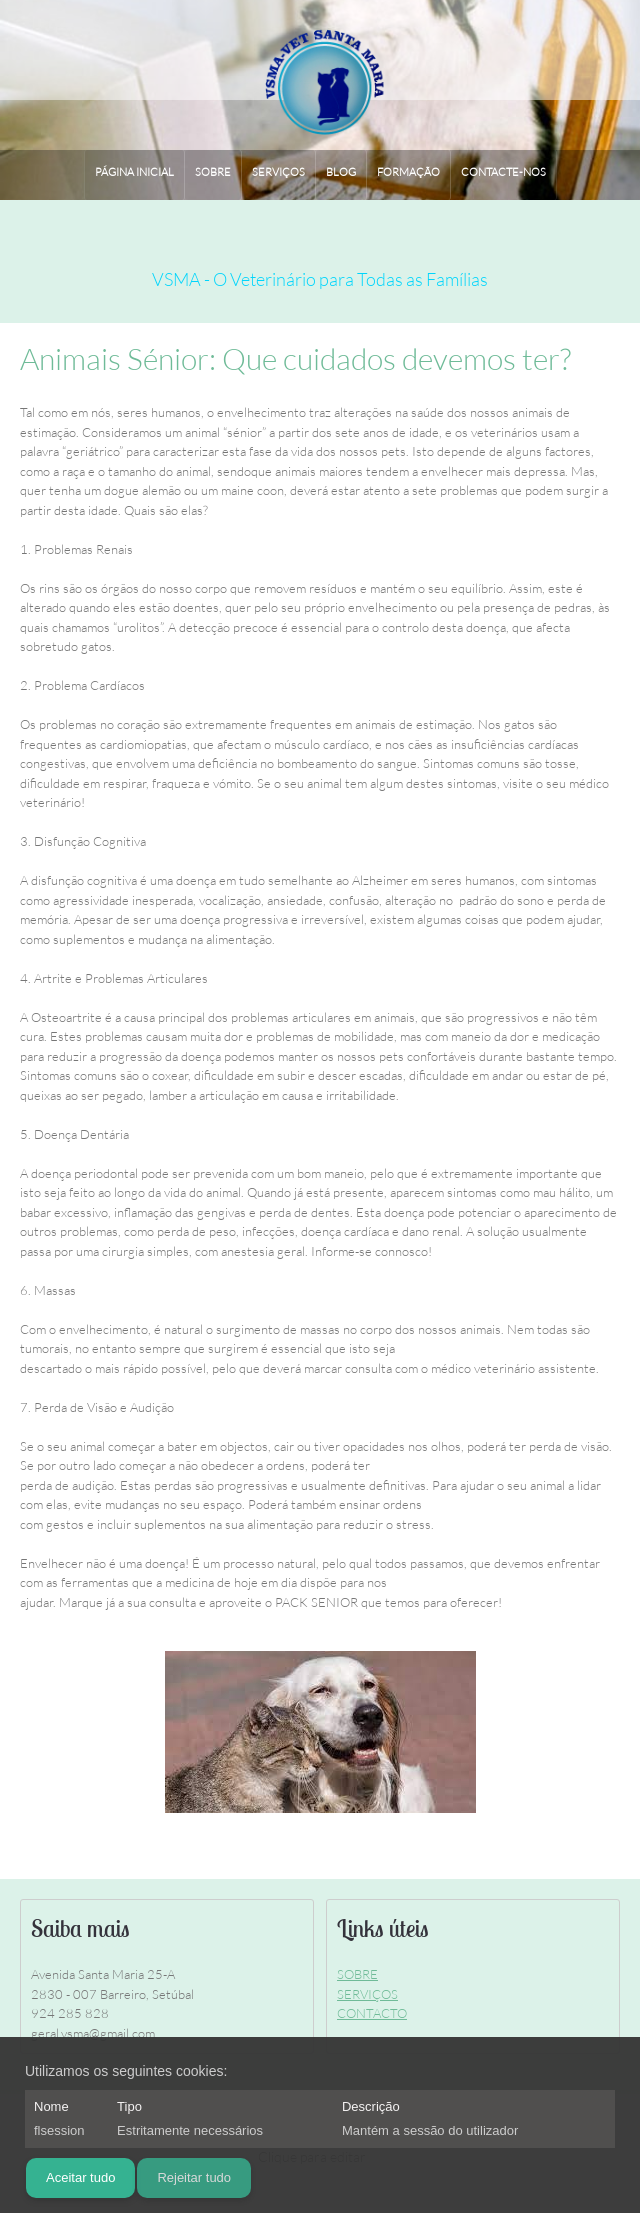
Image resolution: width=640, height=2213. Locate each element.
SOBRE (357, 1974)
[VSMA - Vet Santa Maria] (320, 75)
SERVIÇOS (367, 1994)
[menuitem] (134, 175)
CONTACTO (372, 2013)
